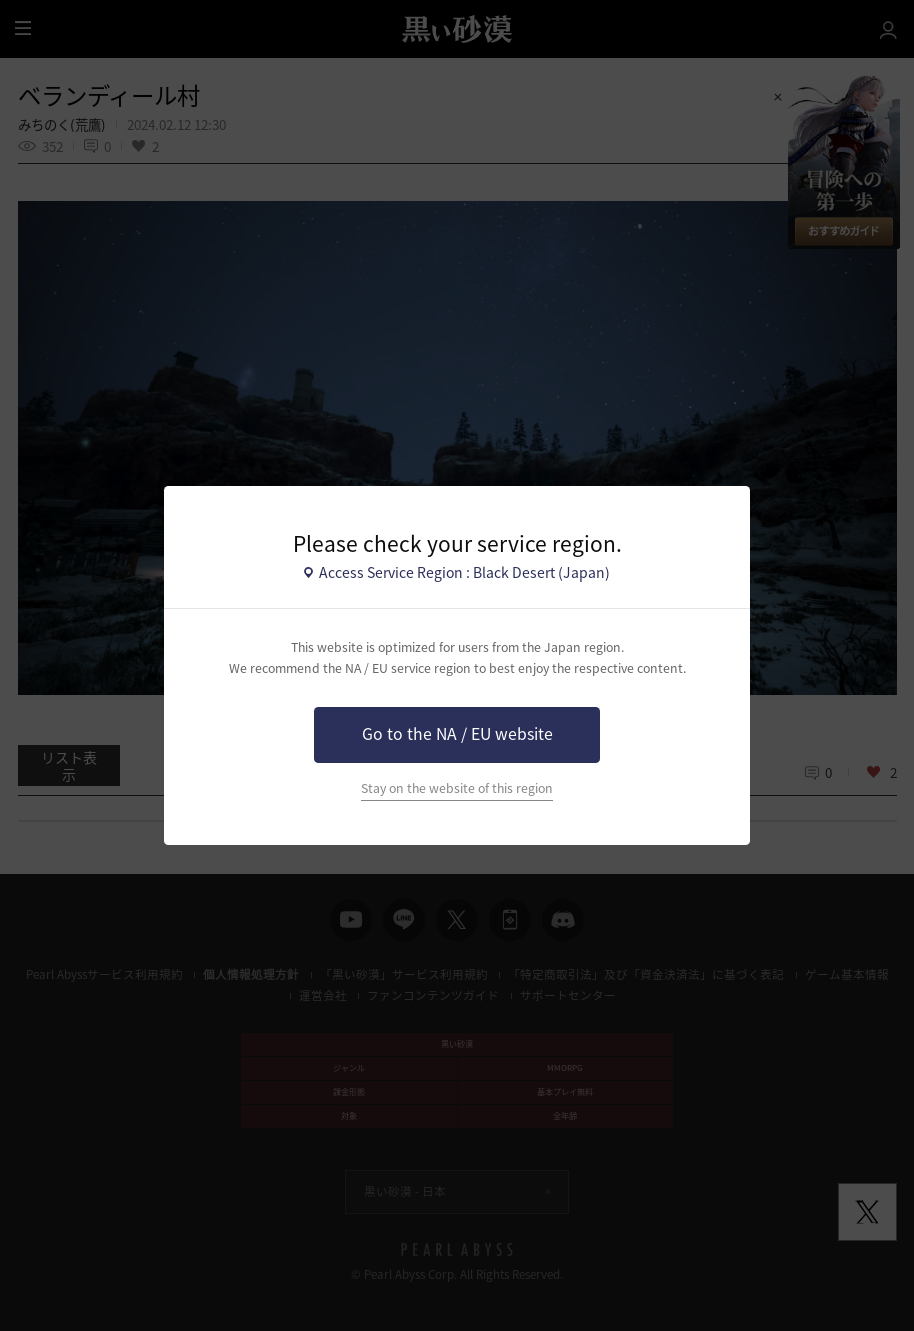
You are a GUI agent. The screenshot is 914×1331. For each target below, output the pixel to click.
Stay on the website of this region (457, 788)
